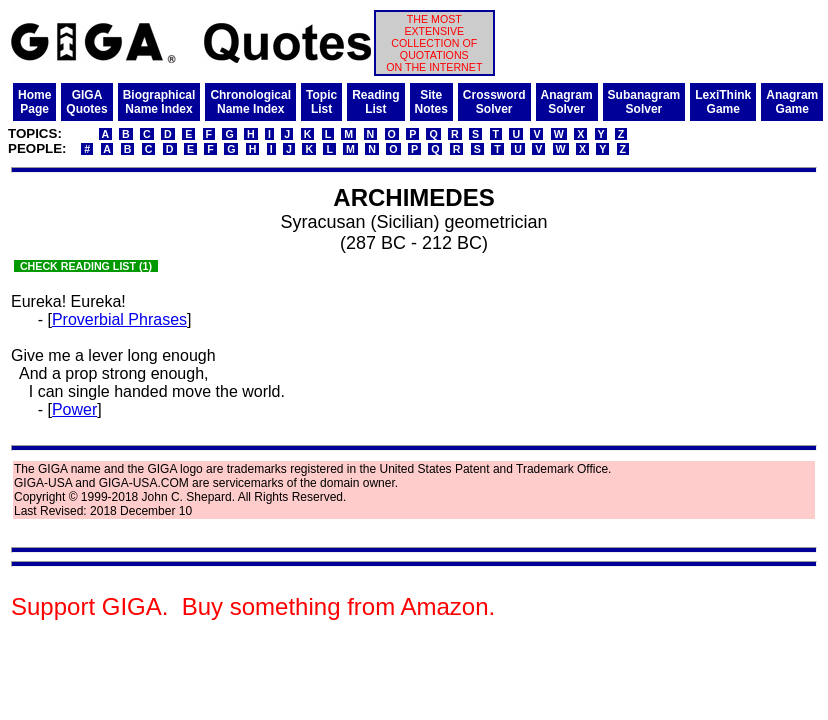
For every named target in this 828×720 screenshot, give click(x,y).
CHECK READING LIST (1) (86, 266)
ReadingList (375, 102)
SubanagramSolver (644, 102)
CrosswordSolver (494, 102)
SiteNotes (431, 102)
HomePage (34, 102)
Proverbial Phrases (119, 319)
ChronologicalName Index (250, 102)
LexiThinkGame (723, 102)
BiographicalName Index (159, 102)
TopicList (321, 102)
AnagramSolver (567, 102)
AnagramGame (792, 102)
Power (74, 409)
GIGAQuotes (86, 102)
